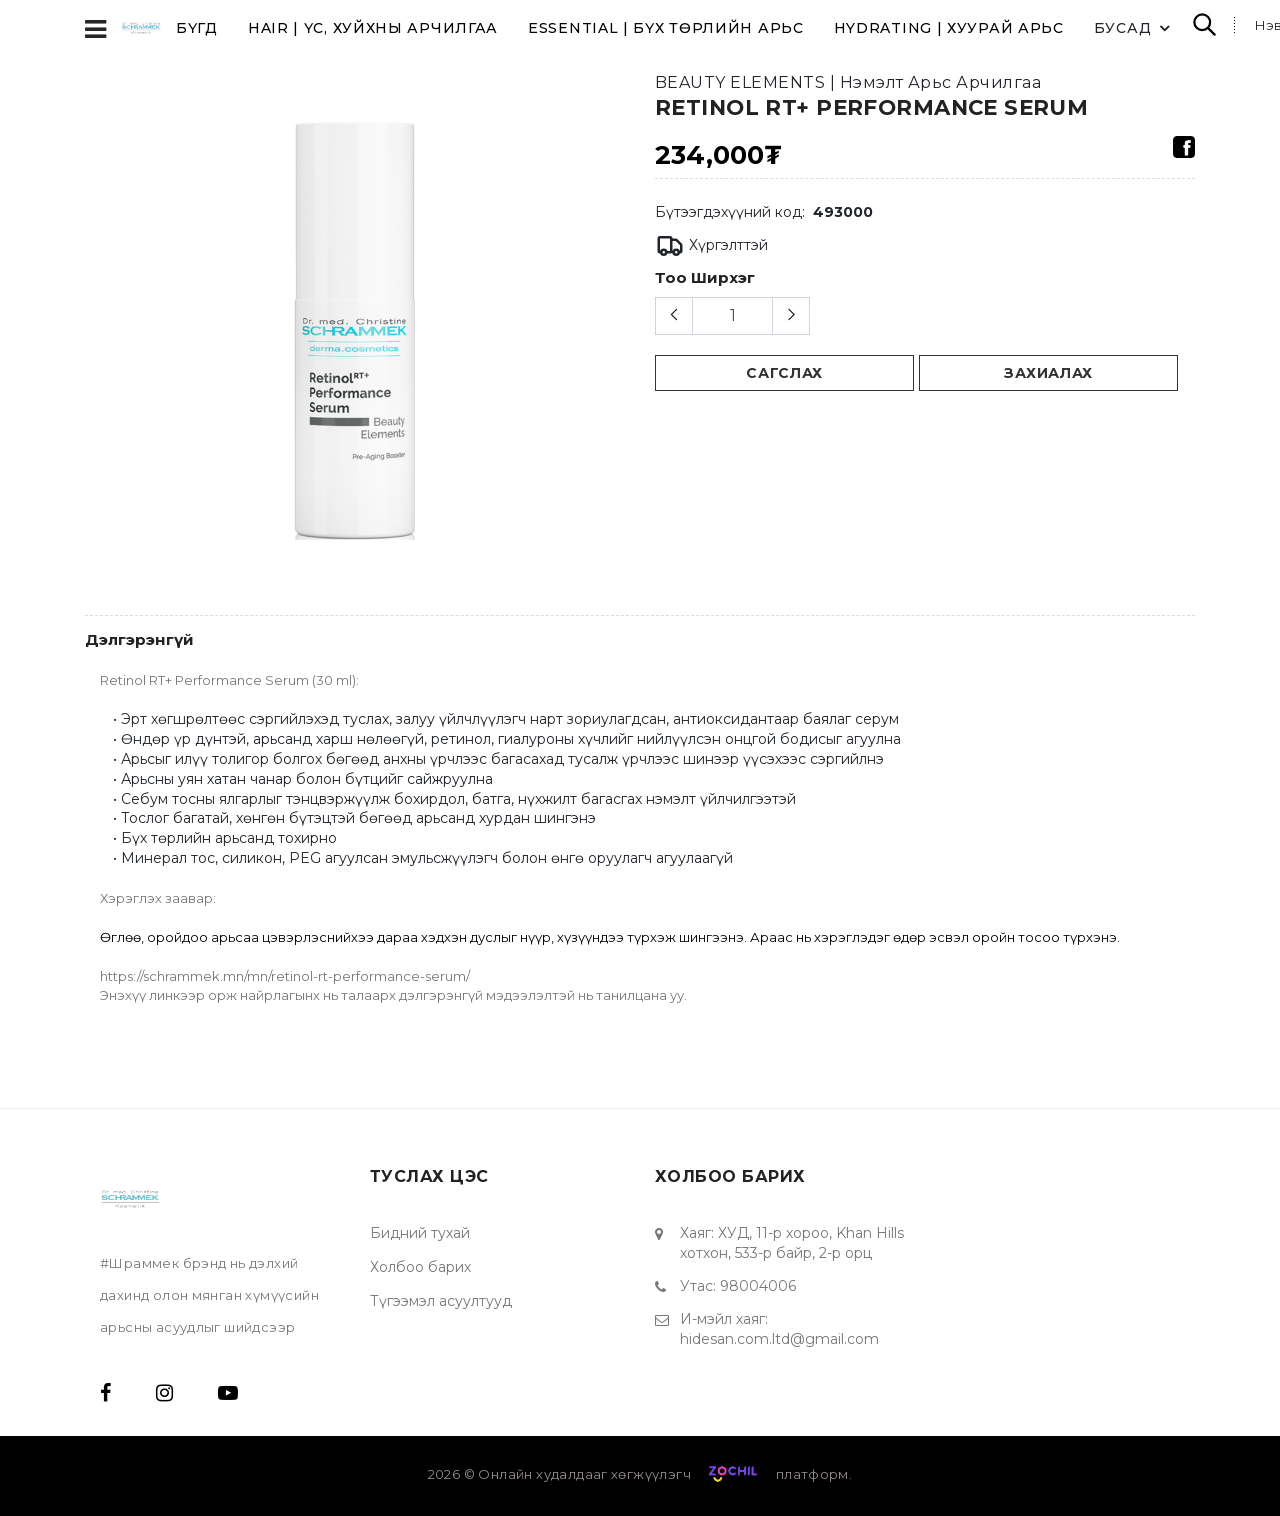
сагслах (784, 373)
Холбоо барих (420, 1267)
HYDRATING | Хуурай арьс (949, 28)
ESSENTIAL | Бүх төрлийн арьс (666, 28)
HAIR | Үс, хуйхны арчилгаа (373, 28)
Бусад (1135, 28)
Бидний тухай (420, 1233)
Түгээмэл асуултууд (441, 1301)
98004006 (758, 1286)
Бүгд (197, 28)
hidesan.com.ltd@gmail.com (779, 1339)
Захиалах (1048, 373)
